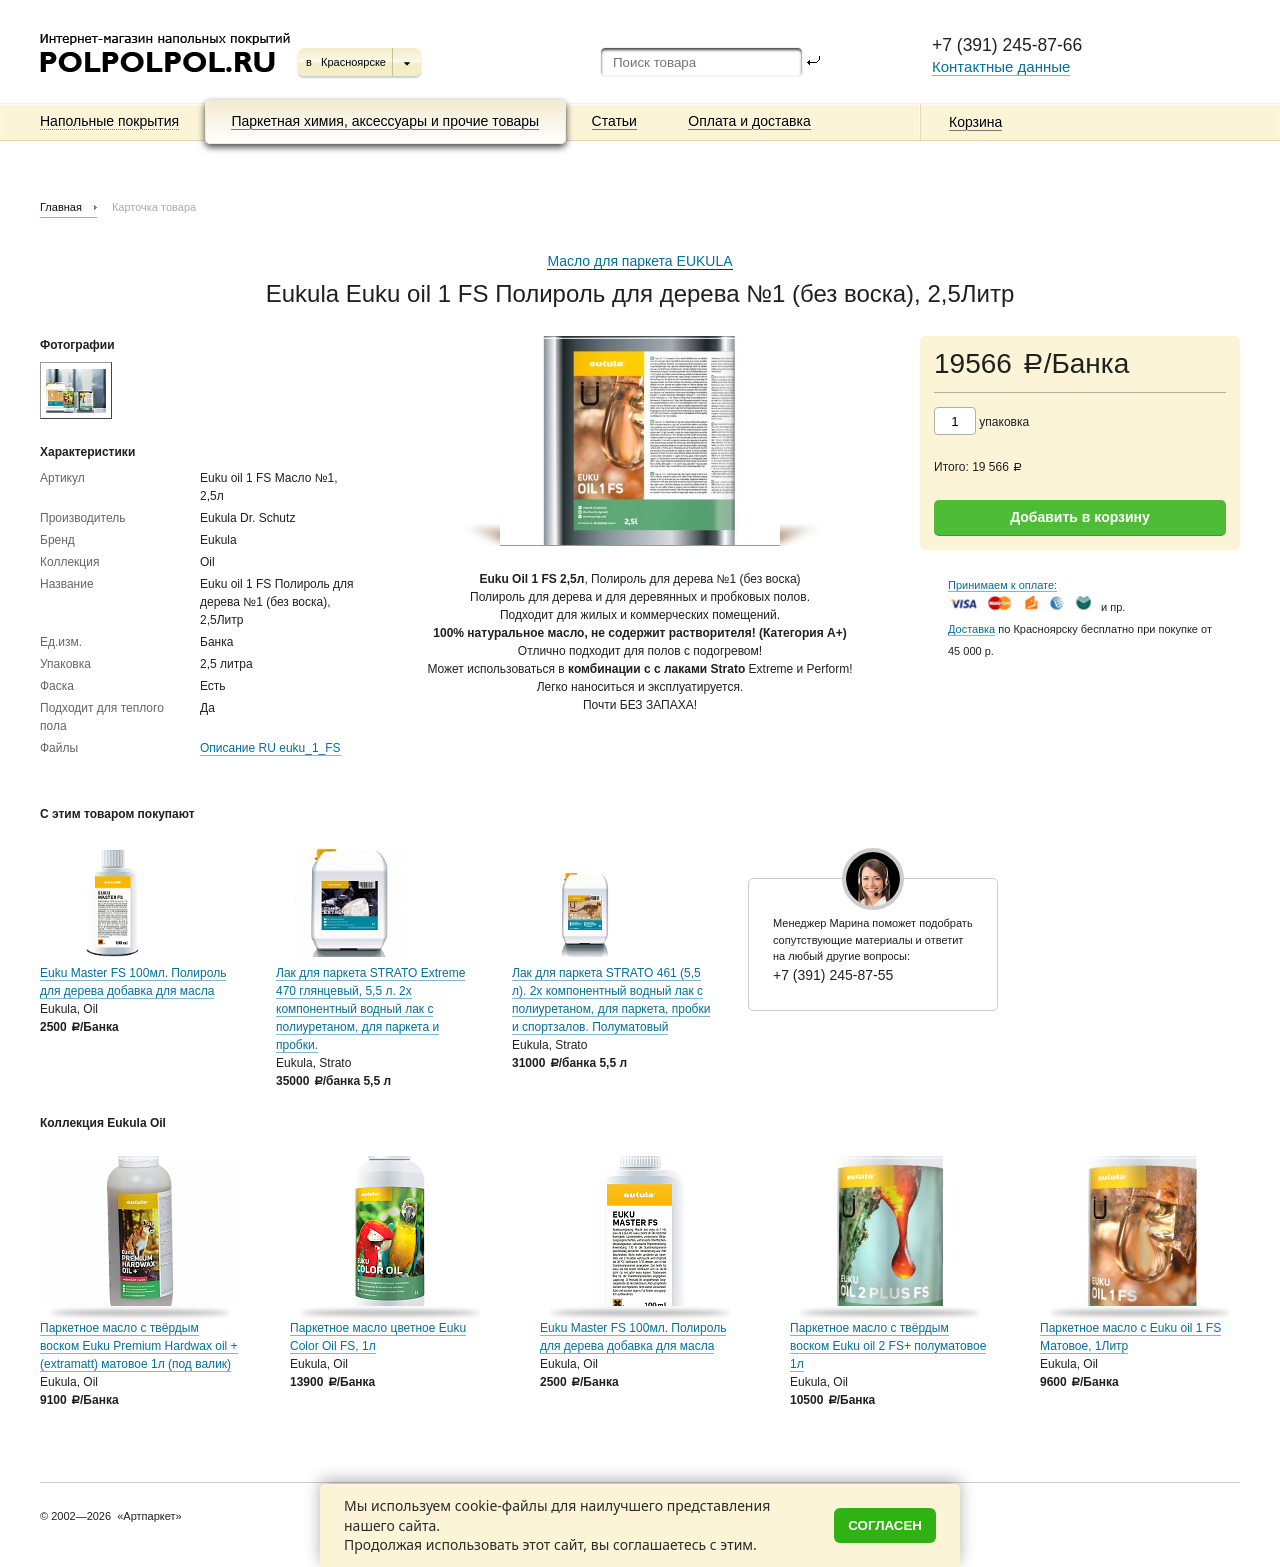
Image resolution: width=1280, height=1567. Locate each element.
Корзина (975, 122)
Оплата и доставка (749, 121)
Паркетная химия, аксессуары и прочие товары (385, 121)
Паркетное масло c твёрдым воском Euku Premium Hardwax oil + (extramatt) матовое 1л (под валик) (139, 1346)
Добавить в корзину (1080, 517)
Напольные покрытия (109, 121)
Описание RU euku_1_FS (270, 748)
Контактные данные (1001, 66)
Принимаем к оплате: (1002, 585)
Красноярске (353, 62)
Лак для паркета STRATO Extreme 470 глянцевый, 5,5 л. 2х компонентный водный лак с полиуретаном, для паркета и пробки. (370, 1009)
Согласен (885, 1525)
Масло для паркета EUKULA (639, 261)
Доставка (971, 629)
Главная (61, 207)
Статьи (614, 121)
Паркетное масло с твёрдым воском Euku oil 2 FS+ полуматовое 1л (888, 1346)
